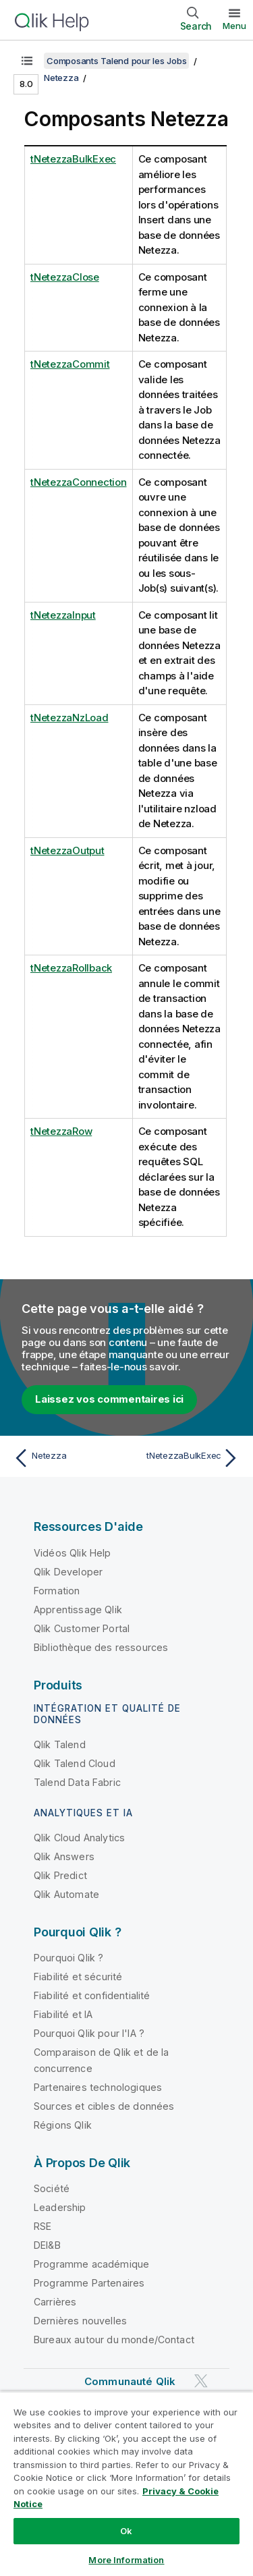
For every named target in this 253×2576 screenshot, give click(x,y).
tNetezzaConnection (78, 482)
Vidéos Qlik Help (72, 1553)
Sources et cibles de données (104, 2106)
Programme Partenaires (89, 2283)
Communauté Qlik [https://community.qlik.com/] (129, 2381)
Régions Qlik (63, 2125)
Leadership (60, 2207)
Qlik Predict (60, 1875)
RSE (42, 2226)
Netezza (61, 77)
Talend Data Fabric (77, 1782)
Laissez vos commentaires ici (109, 1399)
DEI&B (47, 2245)
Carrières (55, 2301)
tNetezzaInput (63, 615)
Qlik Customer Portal (82, 1628)
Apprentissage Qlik (78, 1609)
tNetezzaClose (64, 277)
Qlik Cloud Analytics (79, 1837)
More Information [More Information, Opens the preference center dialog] (126, 2559)
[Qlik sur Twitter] (201, 2380)
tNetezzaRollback (71, 967)
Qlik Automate (66, 1894)
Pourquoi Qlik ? (68, 1957)
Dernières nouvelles (80, 2320)
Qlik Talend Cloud (74, 1763)
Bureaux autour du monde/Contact (114, 2339)
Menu (234, 25)
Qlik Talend (60, 1744)
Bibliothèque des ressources (101, 1647)
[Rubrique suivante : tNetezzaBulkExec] (186, 1458)
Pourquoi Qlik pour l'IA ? (89, 2033)
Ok (126, 2530)
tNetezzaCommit (70, 364)
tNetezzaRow (61, 1131)
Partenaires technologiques (98, 2087)
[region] (126, 2483)
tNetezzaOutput (67, 850)
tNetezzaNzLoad (69, 717)
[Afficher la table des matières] (27, 61)
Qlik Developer (68, 1571)
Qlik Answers (64, 1856)
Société (51, 2188)
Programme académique (91, 2264)
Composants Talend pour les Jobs (116, 60)
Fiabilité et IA (63, 2014)
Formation (57, 1590)
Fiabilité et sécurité (78, 1976)
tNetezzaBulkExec (73, 158)
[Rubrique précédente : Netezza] (67, 1458)
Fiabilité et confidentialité (92, 1995)
